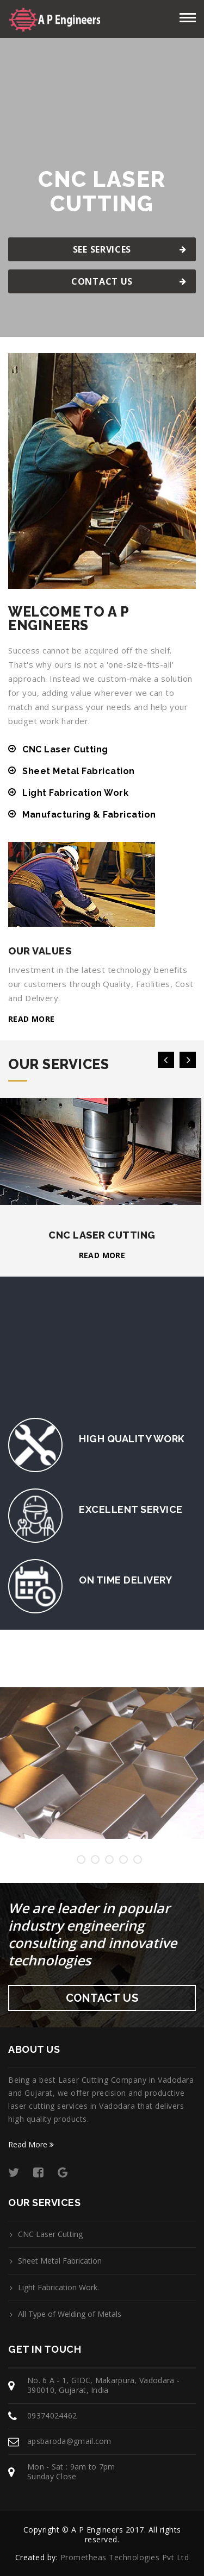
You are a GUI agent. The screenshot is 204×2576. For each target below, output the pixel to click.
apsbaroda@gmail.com (69, 2441)
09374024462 (52, 2415)
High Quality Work (132, 1438)
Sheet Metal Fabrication (78, 771)
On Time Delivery (125, 1580)
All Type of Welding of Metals (69, 2314)
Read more (31, 1019)
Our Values (39, 951)
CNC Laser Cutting (65, 749)
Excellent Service (131, 1509)
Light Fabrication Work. (58, 2287)
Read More (31, 2144)
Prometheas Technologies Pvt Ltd (124, 2557)
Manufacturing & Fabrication (89, 814)
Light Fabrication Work (75, 793)
